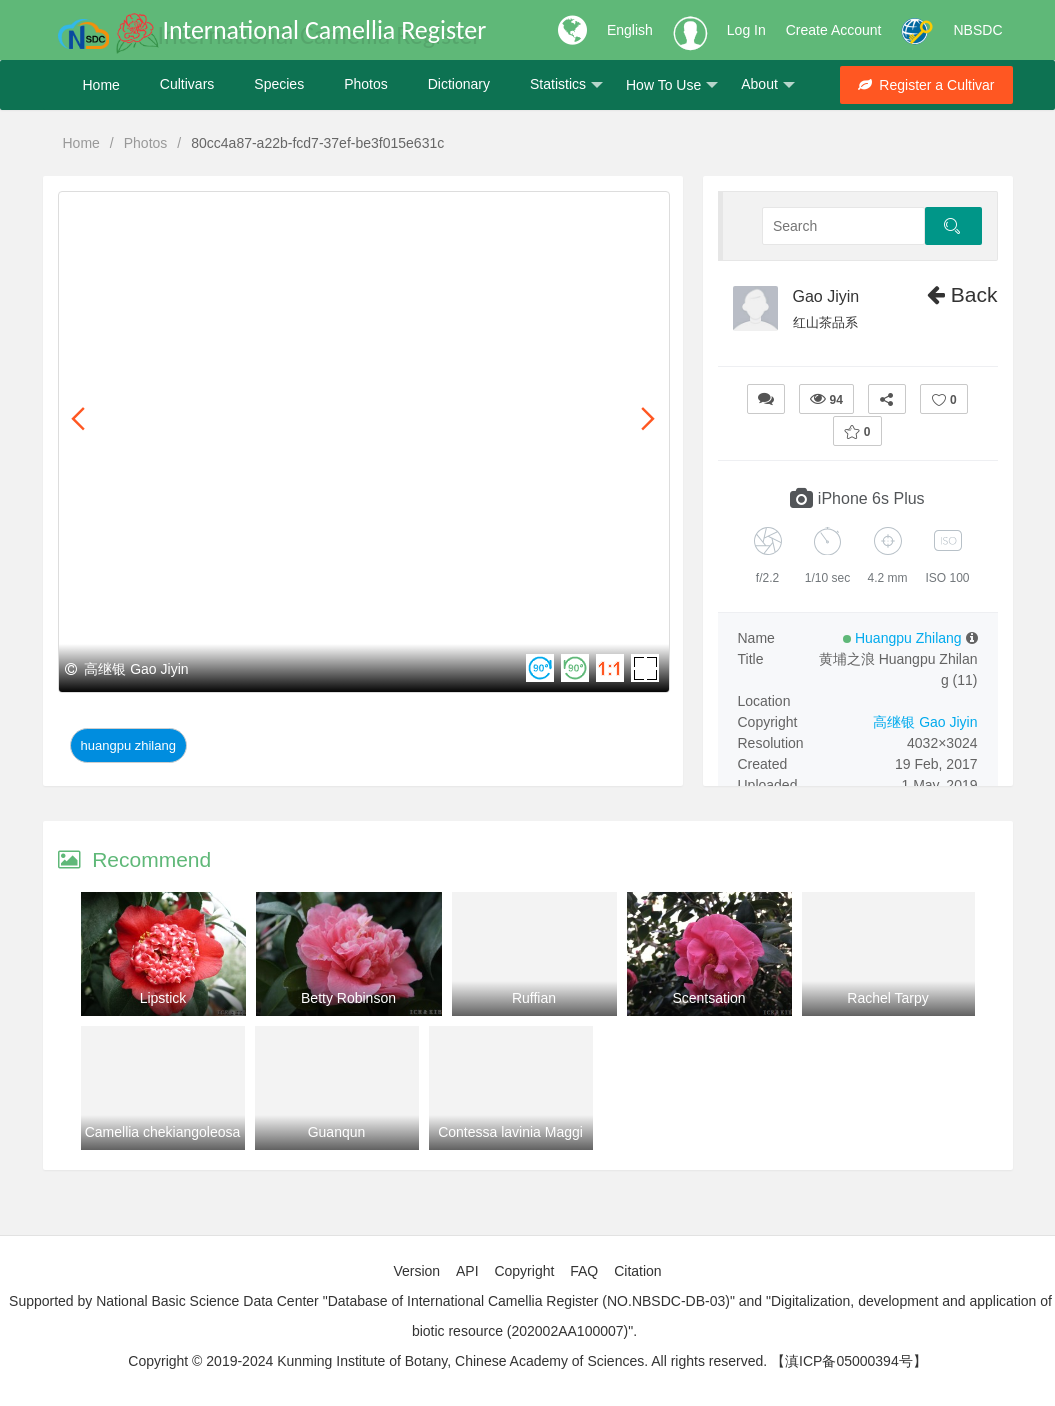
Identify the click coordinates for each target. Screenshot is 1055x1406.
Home (101, 85)
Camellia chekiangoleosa (163, 1132)
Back (962, 294)
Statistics (566, 85)
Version (416, 1271)
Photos (366, 85)
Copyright (524, 1271)
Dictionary (459, 85)
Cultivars (187, 85)
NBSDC (977, 30)
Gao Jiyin (826, 296)
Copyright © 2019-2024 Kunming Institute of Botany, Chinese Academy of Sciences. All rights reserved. (447, 1361)
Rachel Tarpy (887, 998)
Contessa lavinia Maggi (510, 1132)
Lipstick (163, 998)
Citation (637, 1271)
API (467, 1271)
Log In (746, 30)
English (630, 30)
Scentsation (708, 998)
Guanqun (337, 1132)
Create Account (834, 30)
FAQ (584, 1271)
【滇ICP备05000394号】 (849, 1361)
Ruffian (534, 998)
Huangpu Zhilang (128, 745)
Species (279, 85)
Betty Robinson (348, 998)
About (768, 85)
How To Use (672, 85)
